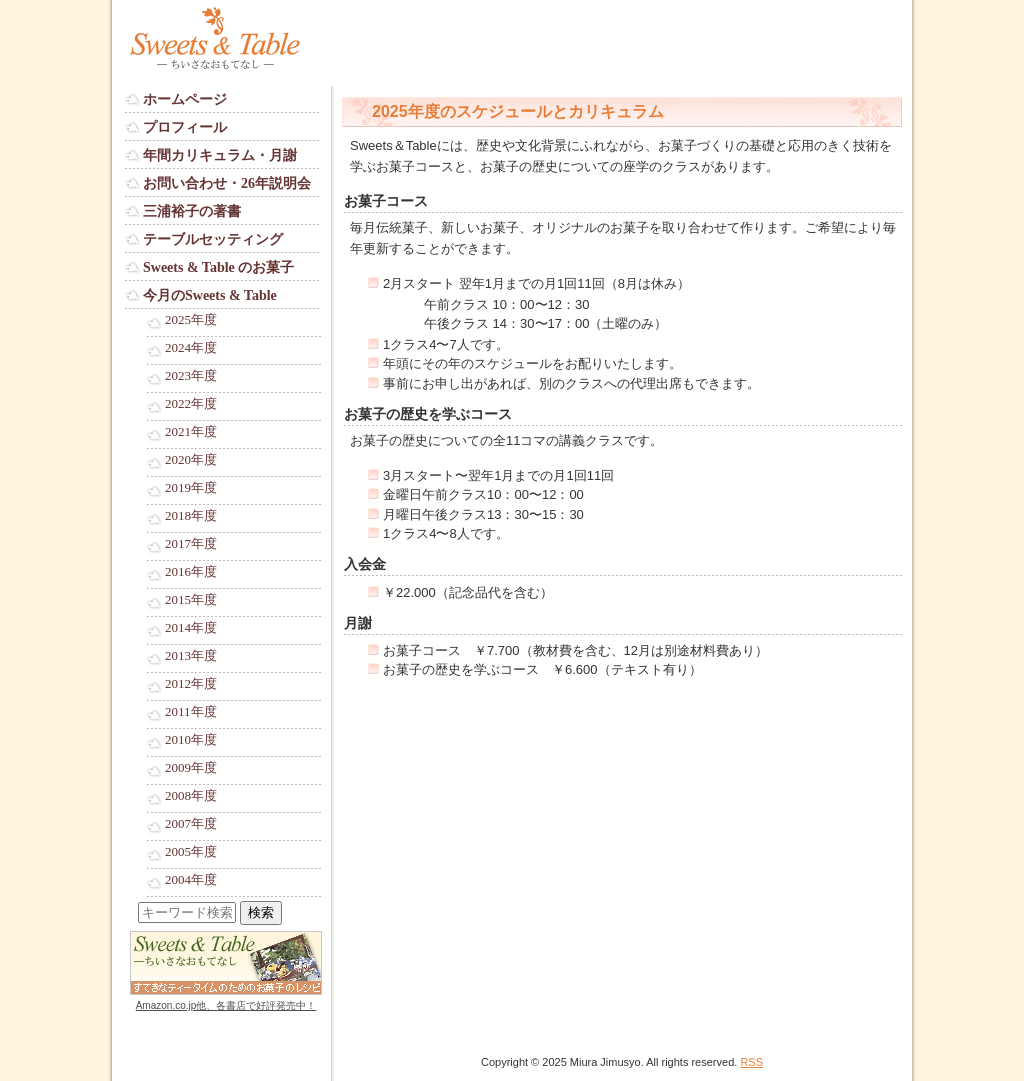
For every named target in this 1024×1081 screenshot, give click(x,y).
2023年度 (191, 376)
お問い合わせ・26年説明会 (227, 183)
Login (141, 1024)
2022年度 (191, 404)
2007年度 (191, 824)
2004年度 (191, 880)
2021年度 (191, 432)
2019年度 (191, 488)
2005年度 (191, 852)
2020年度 (191, 460)
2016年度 (191, 572)
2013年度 (191, 656)
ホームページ (185, 99)
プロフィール (185, 127)
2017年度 (191, 544)
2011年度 (191, 712)
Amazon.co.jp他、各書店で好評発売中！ (226, 1005)
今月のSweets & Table (210, 295)
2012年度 (191, 684)
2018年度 (191, 516)
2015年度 (191, 600)
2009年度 (191, 768)
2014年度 (191, 628)
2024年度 (191, 348)
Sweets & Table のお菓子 (218, 267)
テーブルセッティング (213, 239)
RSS (751, 1062)
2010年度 (191, 740)
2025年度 (191, 320)
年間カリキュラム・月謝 (220, 155)
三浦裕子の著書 (192, 211)
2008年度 (191, 796)
